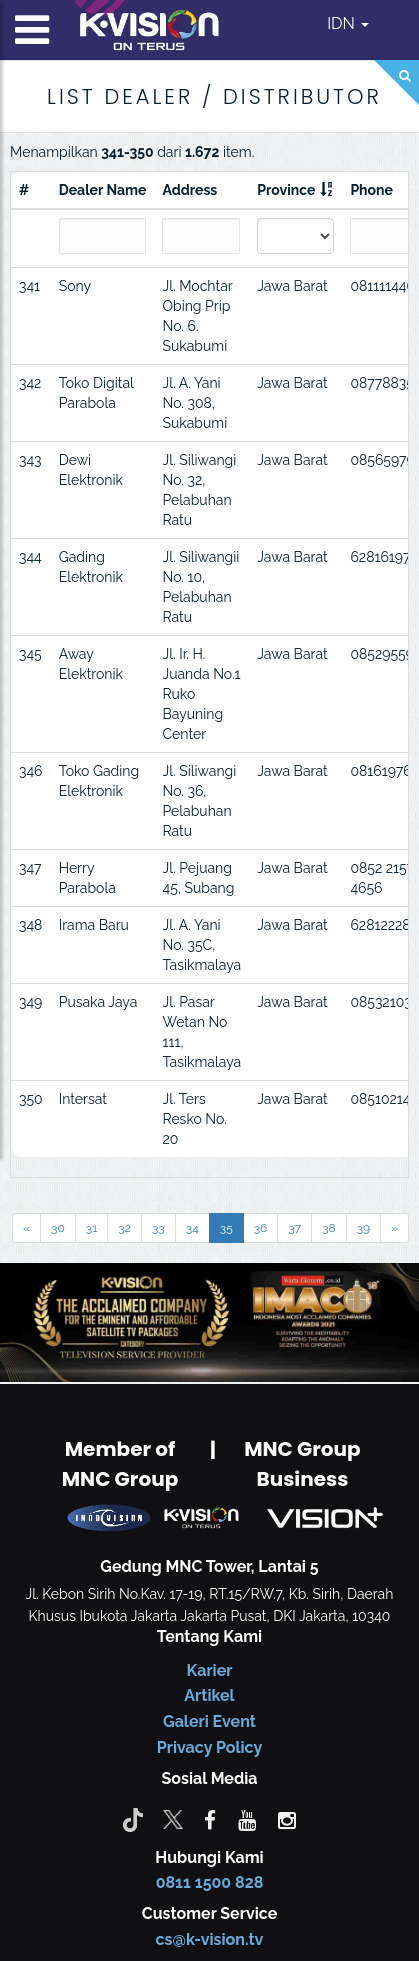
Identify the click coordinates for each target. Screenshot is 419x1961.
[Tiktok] (133, 1819)
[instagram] (287, 1819)
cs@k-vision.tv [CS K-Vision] (210, 1939)
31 (92, 1228)
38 (329, 1228)
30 (58, 1228)
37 (294, 1228)
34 (192, 1228)
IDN (348, 23)
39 (363, 1228)
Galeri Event (209, 1721)
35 (226, 1228)
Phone (371, 190)
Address (189, 190)
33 (158, 1228)
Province (286, 190)
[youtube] (247, 1819)
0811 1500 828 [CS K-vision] (210, 1882)
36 (261, 1228)
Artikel (209, 1695)
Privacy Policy (209, 1747)
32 (124, 1228)
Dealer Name (103, 190)
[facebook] (210, 1819)
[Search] (396, 82)
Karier (210, 1670)
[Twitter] (173, 1819)
